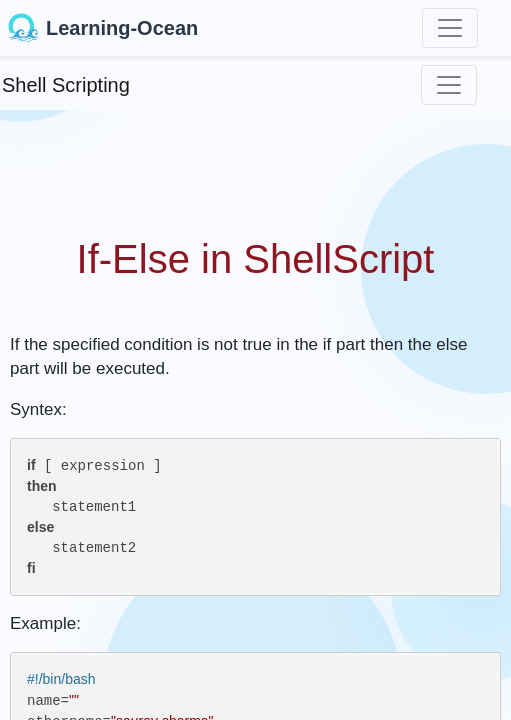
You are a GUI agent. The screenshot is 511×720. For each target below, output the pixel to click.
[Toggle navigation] (450, 28)
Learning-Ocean (103, 28)
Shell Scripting (66, 85)
